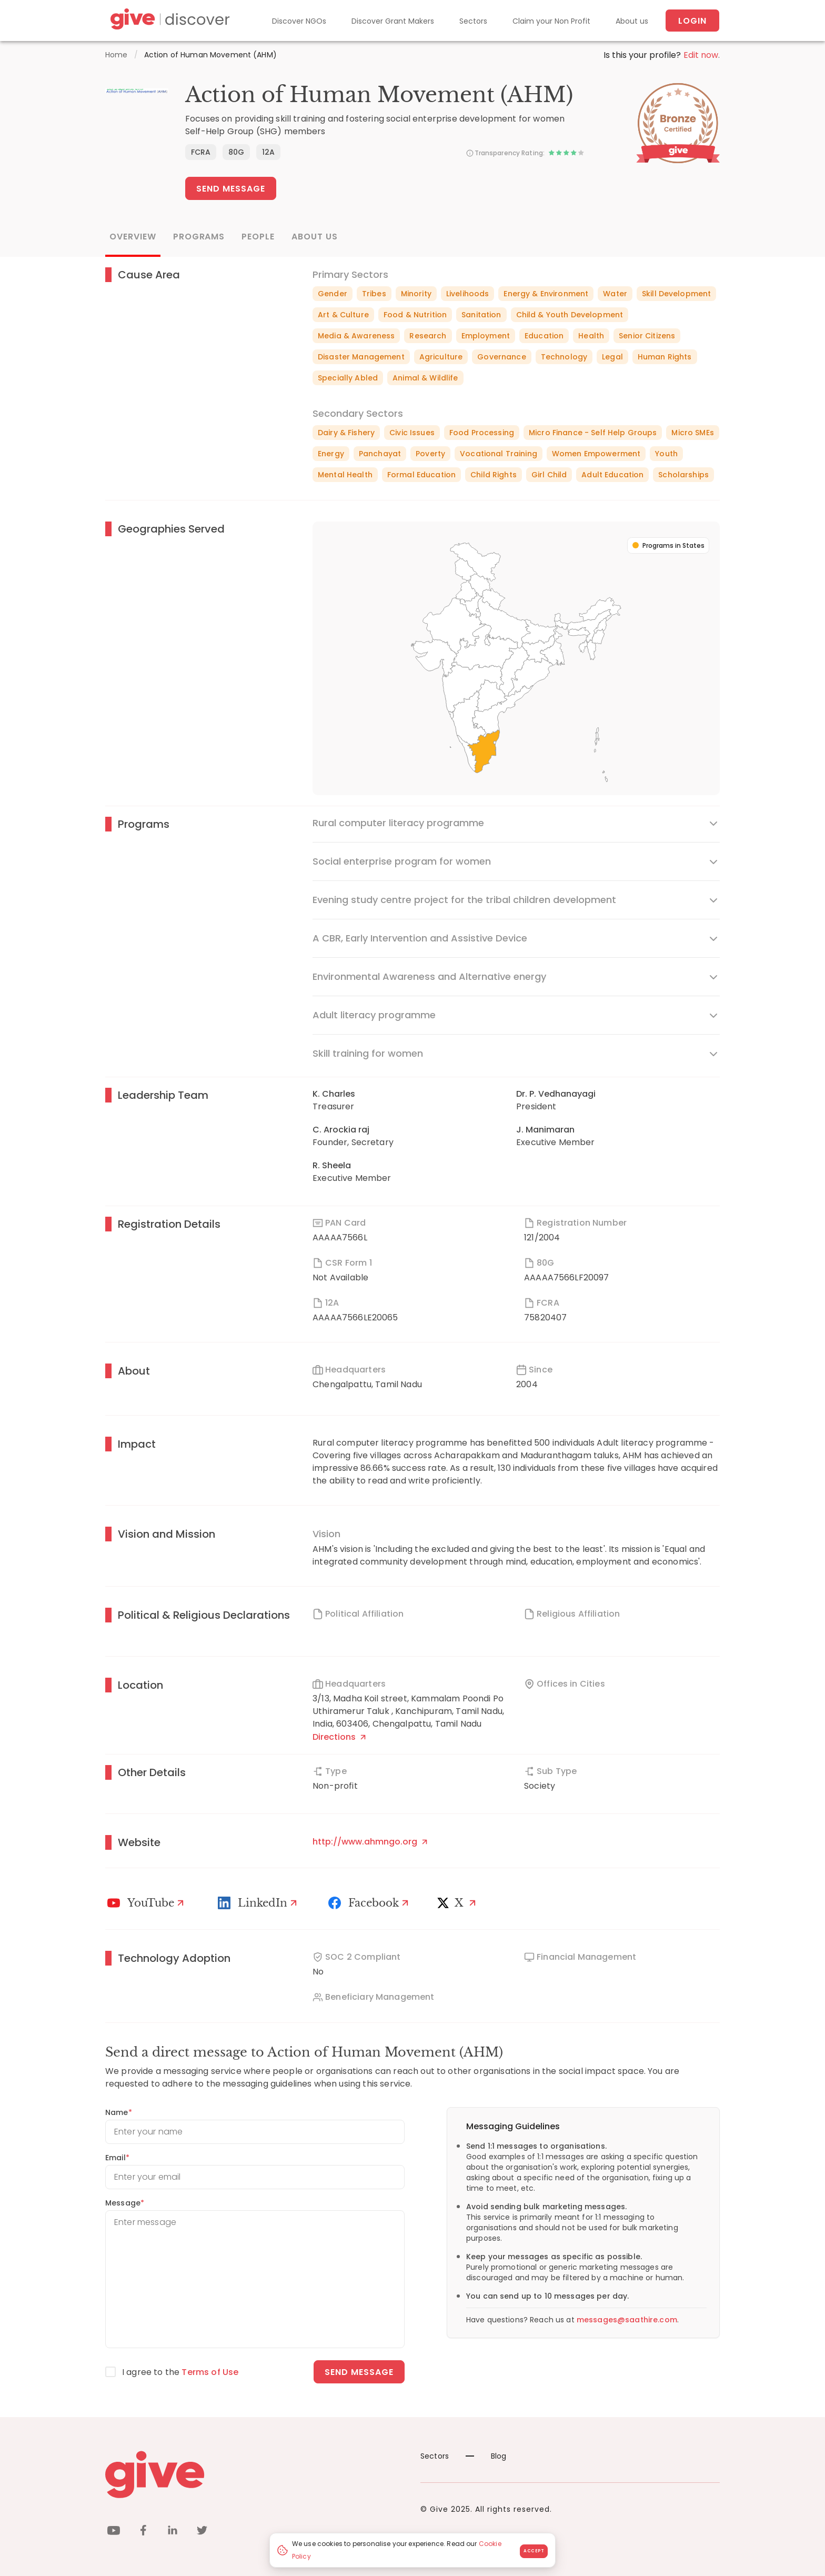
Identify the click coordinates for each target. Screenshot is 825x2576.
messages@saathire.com (627, 2319)
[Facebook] (370, 1903)
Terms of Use (210, 2372)
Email (117, 2157)
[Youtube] (147, 1903)
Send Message (230, 189)
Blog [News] (486, 2456)
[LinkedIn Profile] (259, 1903)
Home (116, 54)
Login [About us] (692, 21)
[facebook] (143, 2532)
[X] (459, 1903)
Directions (339, 1737)
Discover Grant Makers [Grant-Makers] (392, 21)
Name (118, 2112)
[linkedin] (172, 2532)
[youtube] (113, 2532)
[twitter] (202, 2532)
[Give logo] (255, 2474)
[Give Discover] (168, 20)
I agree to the (180, 2372)
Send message (359, 2372)
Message (124, 2203)
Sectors (473, 21)
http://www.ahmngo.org (370, 1842)
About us (632, 21)
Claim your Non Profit (551, 21)
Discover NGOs (299, 21)
